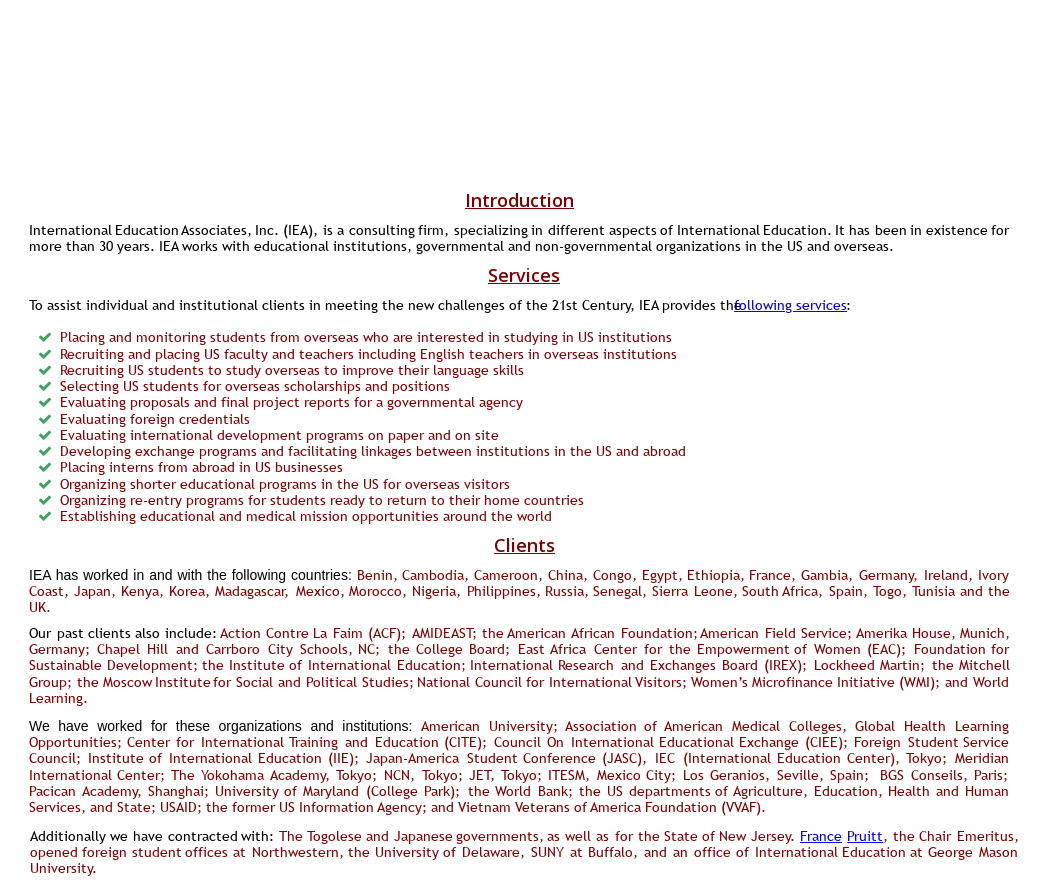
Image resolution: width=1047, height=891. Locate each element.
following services (790, 305)
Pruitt (865, 836)
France (821, 836)
